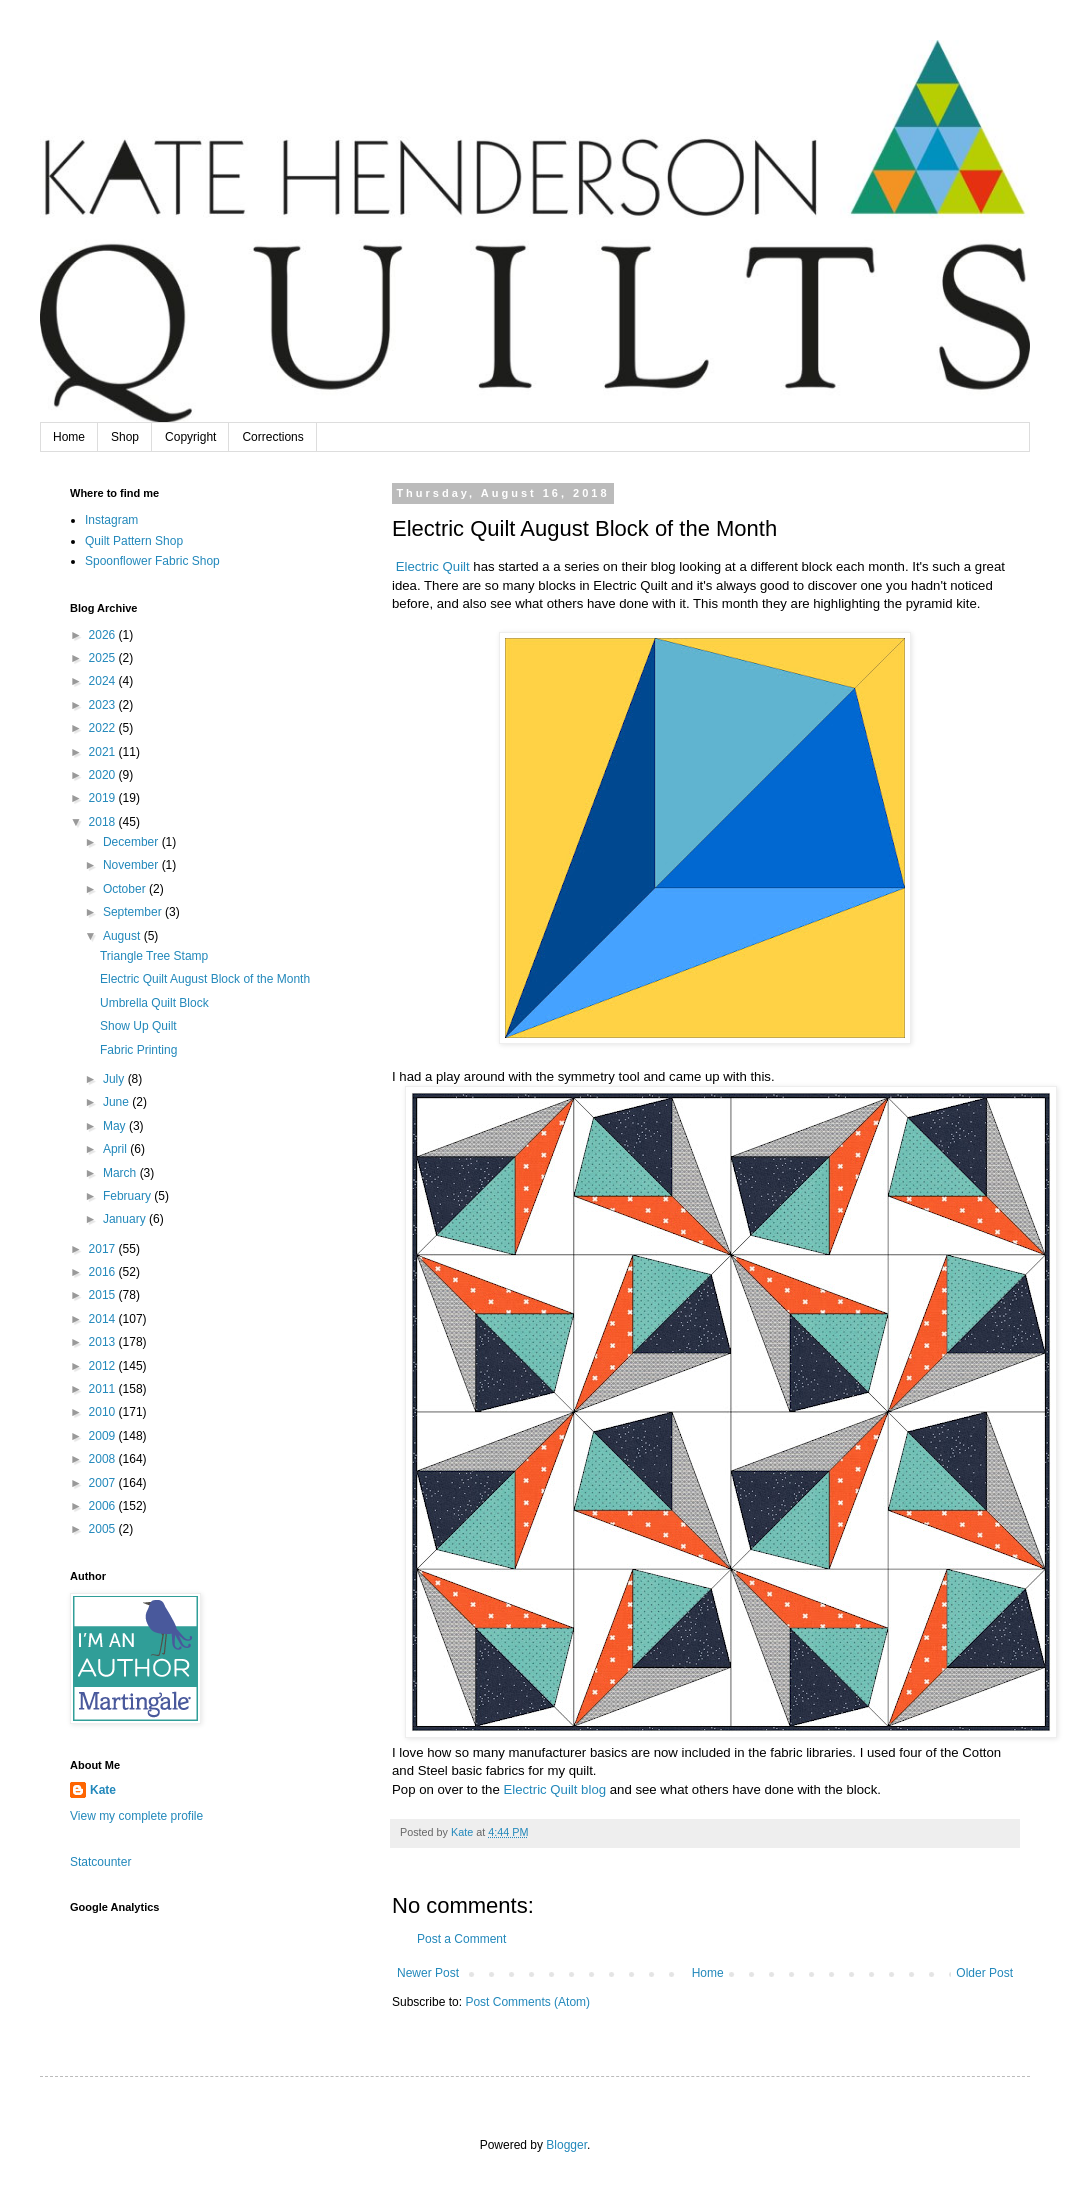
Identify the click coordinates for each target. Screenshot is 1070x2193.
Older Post (984, 1973)
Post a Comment (461, 1939)
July (115, 1079)
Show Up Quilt (138, 1026)
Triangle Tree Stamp (154, 956)
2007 (104, 1483)
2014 (104, 1319)
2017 (104, 1249)
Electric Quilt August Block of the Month (205, 979)
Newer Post (428, 1973)
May (116, 1126)
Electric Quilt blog (556, 1789)
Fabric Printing (138, 1050)
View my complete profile (136, 1816)
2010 (104, 1412)
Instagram (111, 520)
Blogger (566, 2145)
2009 (104, 1436)
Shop (125, 437)
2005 (104, 1529)
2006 (104, 1506)
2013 (104, 1342)
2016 (104, 1272)
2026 (104, 635)
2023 (104, 705)
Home (69, 437)
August (123, 936)
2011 (104, 1389)
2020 (104, 775)
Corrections (272, 437)
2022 (104, 728)
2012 (104, 1366)
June (117, 1102)
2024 (104, 681)
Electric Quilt (432, 566)
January (126, 1219)
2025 (104, 658)
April (116, 1149)
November (132, 865)
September (134, 912)
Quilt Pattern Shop (134, 541)
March (121, 1173)
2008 (104, 1459)
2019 (104, 798)
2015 (104, 1295)
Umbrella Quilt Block (154, 1003)
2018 (104, 822)
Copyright (190, 437)
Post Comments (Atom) (527, 2002)
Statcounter (100, 1862)
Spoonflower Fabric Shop (152, 561)
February (128, 1196)
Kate (103, 1790)
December (132, 842)
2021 (104, 752)
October (126, 889)
